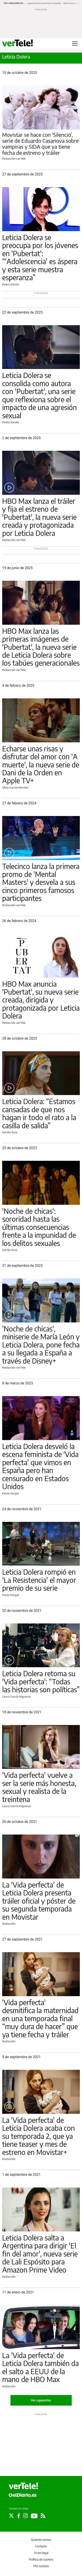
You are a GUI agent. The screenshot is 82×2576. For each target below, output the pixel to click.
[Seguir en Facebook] (18, 2515)
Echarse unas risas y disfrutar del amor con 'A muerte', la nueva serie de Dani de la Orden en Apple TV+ (40, 765)
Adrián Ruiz (9, 1132)
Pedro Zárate (10, 284)
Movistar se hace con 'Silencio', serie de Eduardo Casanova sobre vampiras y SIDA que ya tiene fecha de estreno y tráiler (40, 144)
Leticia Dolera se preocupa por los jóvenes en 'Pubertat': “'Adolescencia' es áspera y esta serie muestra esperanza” (40, 257)
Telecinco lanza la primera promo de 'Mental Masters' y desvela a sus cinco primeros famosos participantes (40, 882)
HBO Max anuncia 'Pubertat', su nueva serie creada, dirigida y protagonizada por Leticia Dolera (41, 1000)
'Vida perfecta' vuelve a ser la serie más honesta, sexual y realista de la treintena (39, 1787)
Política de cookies (41, 2559)
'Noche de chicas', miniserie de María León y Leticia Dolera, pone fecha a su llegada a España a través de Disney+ (41, 1345)
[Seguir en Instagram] (25, 2515)
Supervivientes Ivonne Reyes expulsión (44, 3)
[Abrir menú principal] (75, 44)
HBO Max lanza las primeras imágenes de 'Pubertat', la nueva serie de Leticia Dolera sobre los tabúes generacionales (41, 647)
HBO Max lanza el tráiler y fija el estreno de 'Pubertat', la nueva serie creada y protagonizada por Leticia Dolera (39, 517)
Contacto (41, 2546)
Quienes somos (41, 2539)
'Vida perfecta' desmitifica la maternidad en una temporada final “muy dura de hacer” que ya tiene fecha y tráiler (40, 2018)
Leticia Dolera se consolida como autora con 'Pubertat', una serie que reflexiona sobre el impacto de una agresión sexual (39, 395)
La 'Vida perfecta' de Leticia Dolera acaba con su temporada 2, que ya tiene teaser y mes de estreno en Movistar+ (38, 2136)
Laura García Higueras (16, 1696)
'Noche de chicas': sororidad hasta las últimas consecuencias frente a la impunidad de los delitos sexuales (39, 1227)
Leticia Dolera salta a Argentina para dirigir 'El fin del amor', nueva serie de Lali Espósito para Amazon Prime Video (40, 2254)
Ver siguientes (41, 2400)
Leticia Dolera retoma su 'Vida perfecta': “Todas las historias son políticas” (41, 1681)
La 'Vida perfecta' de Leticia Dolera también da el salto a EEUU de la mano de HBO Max (40, 2367)
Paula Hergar (10, 1493)
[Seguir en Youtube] (34, 2515)
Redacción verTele (14, 158)
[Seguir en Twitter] (11, 2515)
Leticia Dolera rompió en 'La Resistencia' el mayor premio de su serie (39, 1580)
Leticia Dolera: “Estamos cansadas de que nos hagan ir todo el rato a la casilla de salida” (39, 1113)
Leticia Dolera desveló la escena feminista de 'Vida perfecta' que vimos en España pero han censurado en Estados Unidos (40, 1466)
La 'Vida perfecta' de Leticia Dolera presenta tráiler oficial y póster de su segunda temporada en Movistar (38, 1901)
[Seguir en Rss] (43, 2515)
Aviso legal (41, 2553)
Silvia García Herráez (15, 787)
